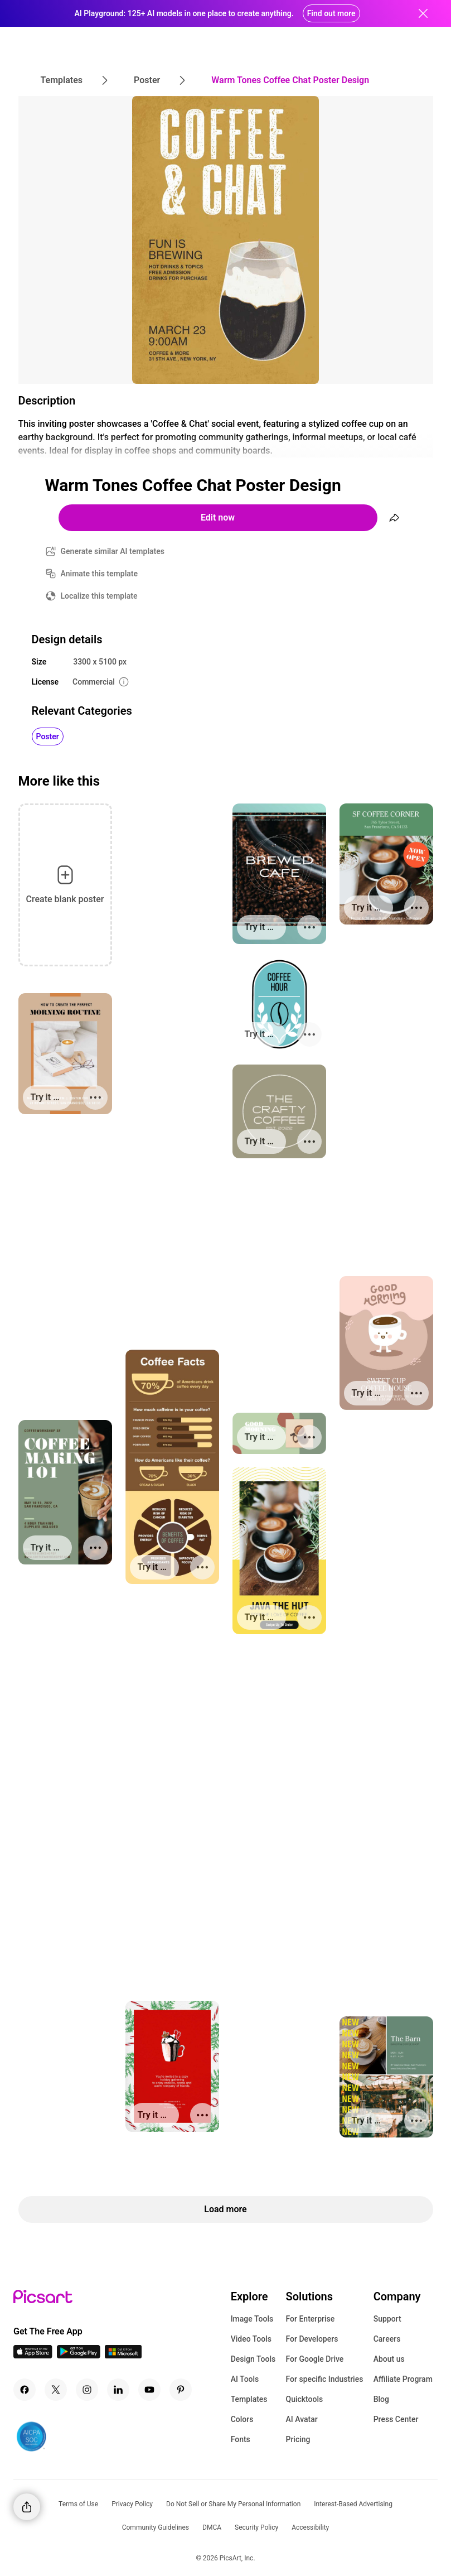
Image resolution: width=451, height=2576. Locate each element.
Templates (249, 2399)
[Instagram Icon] (87, 2389)
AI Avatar (301, 2419)
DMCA (211, 2527)
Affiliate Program (403, 2379)
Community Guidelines (155, 2527)
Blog (381, 2399)
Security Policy (256, 2527)
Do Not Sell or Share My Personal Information (233, 2504)
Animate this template (99, 573)
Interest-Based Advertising (353, 2504)
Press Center (396, 2419)
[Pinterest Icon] (180, 2389)
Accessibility (310, 2527)
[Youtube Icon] (149, 2389)
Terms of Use (78, 2504)
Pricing (297, 2439)
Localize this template (99, 595)
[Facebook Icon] (24, 2389)
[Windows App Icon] (123, 2355)
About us (389, 2358)
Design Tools (253, 2358)
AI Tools (245, 2379)
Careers (387, 2338)
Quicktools (304, 2399)
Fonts (240, 2439)
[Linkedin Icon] (118, 2389)
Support (387, 2318)
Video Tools (251, 2338)
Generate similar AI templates (113, 551)
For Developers (311, 2338)
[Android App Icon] (78, 2355)
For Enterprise (309, 2318)
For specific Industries (324, 2379)
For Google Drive (314, 2358)
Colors (242, 2419)
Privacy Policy (132, 2504)
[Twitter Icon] (56, 2389)
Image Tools (252, 2318)
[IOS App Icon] (32, 2355)
